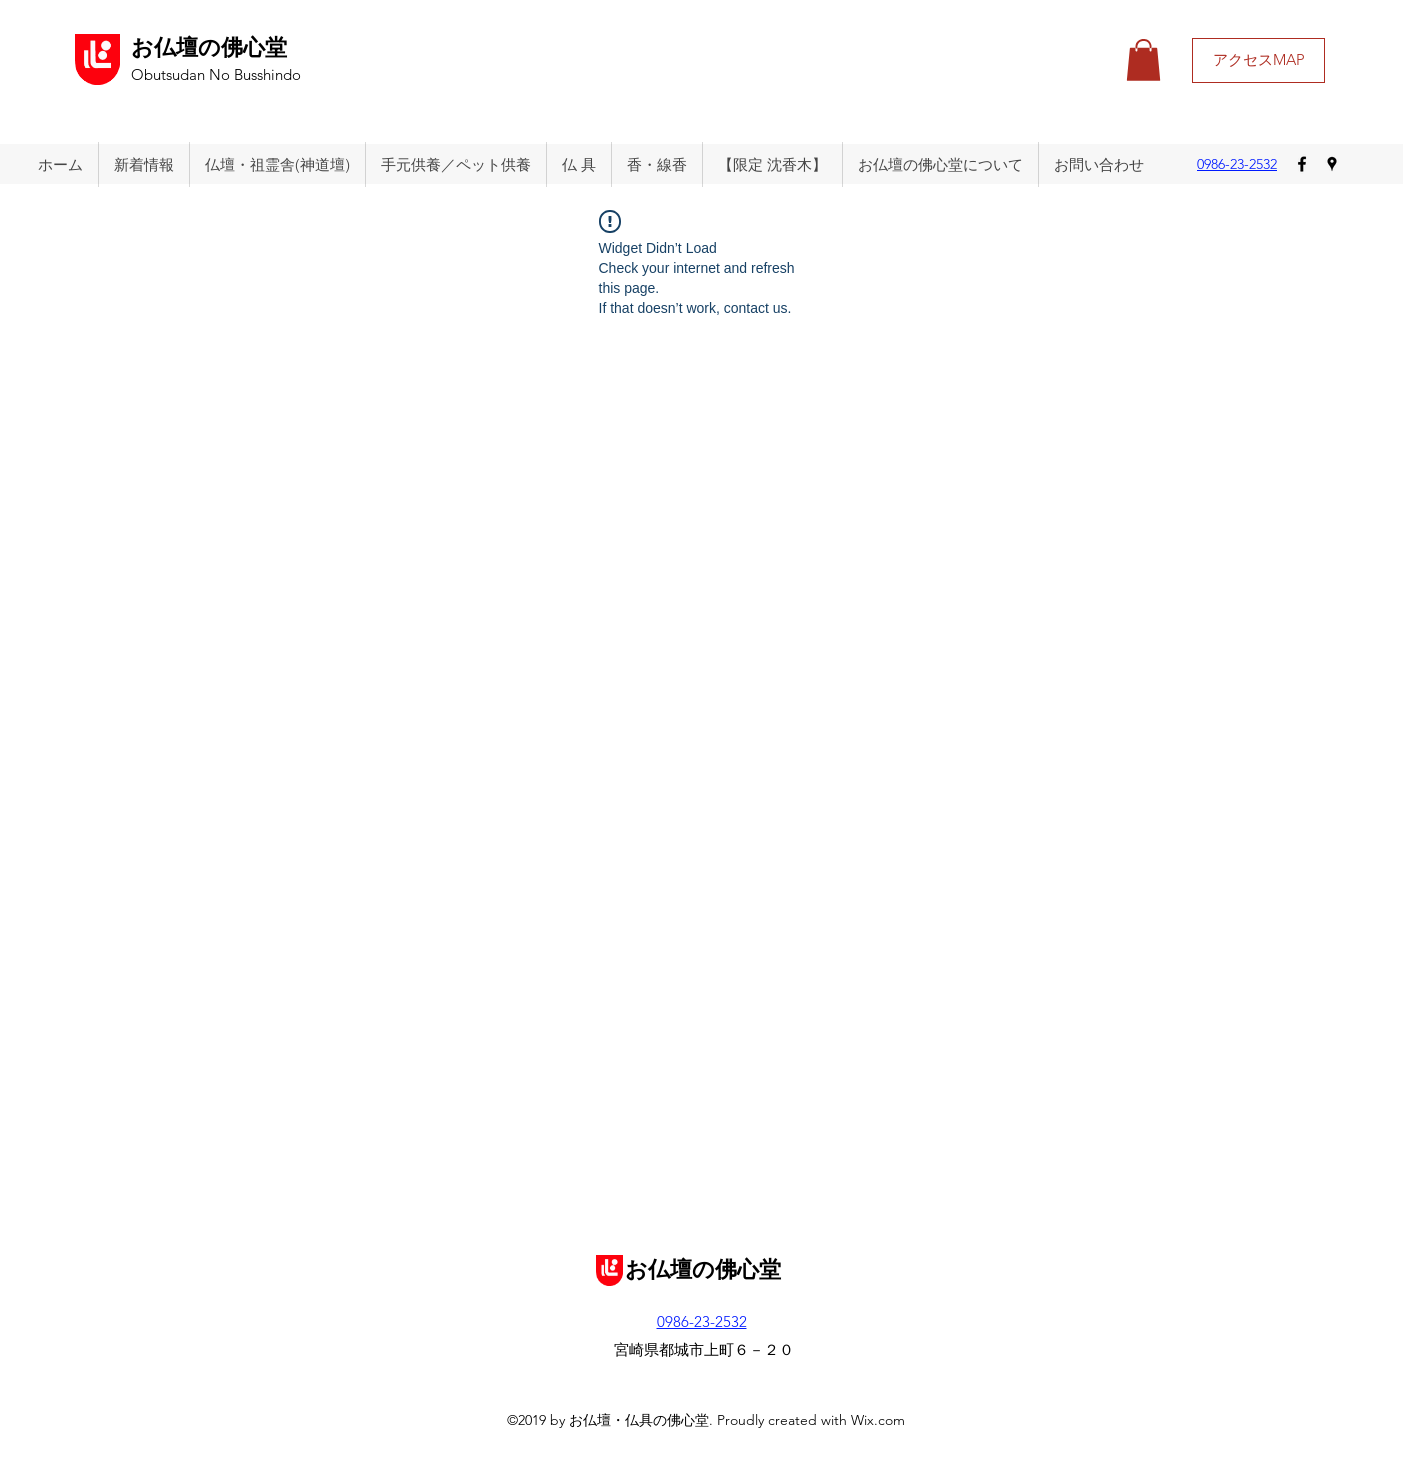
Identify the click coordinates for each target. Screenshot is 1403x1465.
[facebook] (1302, 164)
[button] (1143, 60)
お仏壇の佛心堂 (209, 48)
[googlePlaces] (1332, 164)
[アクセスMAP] (1258, 60)
